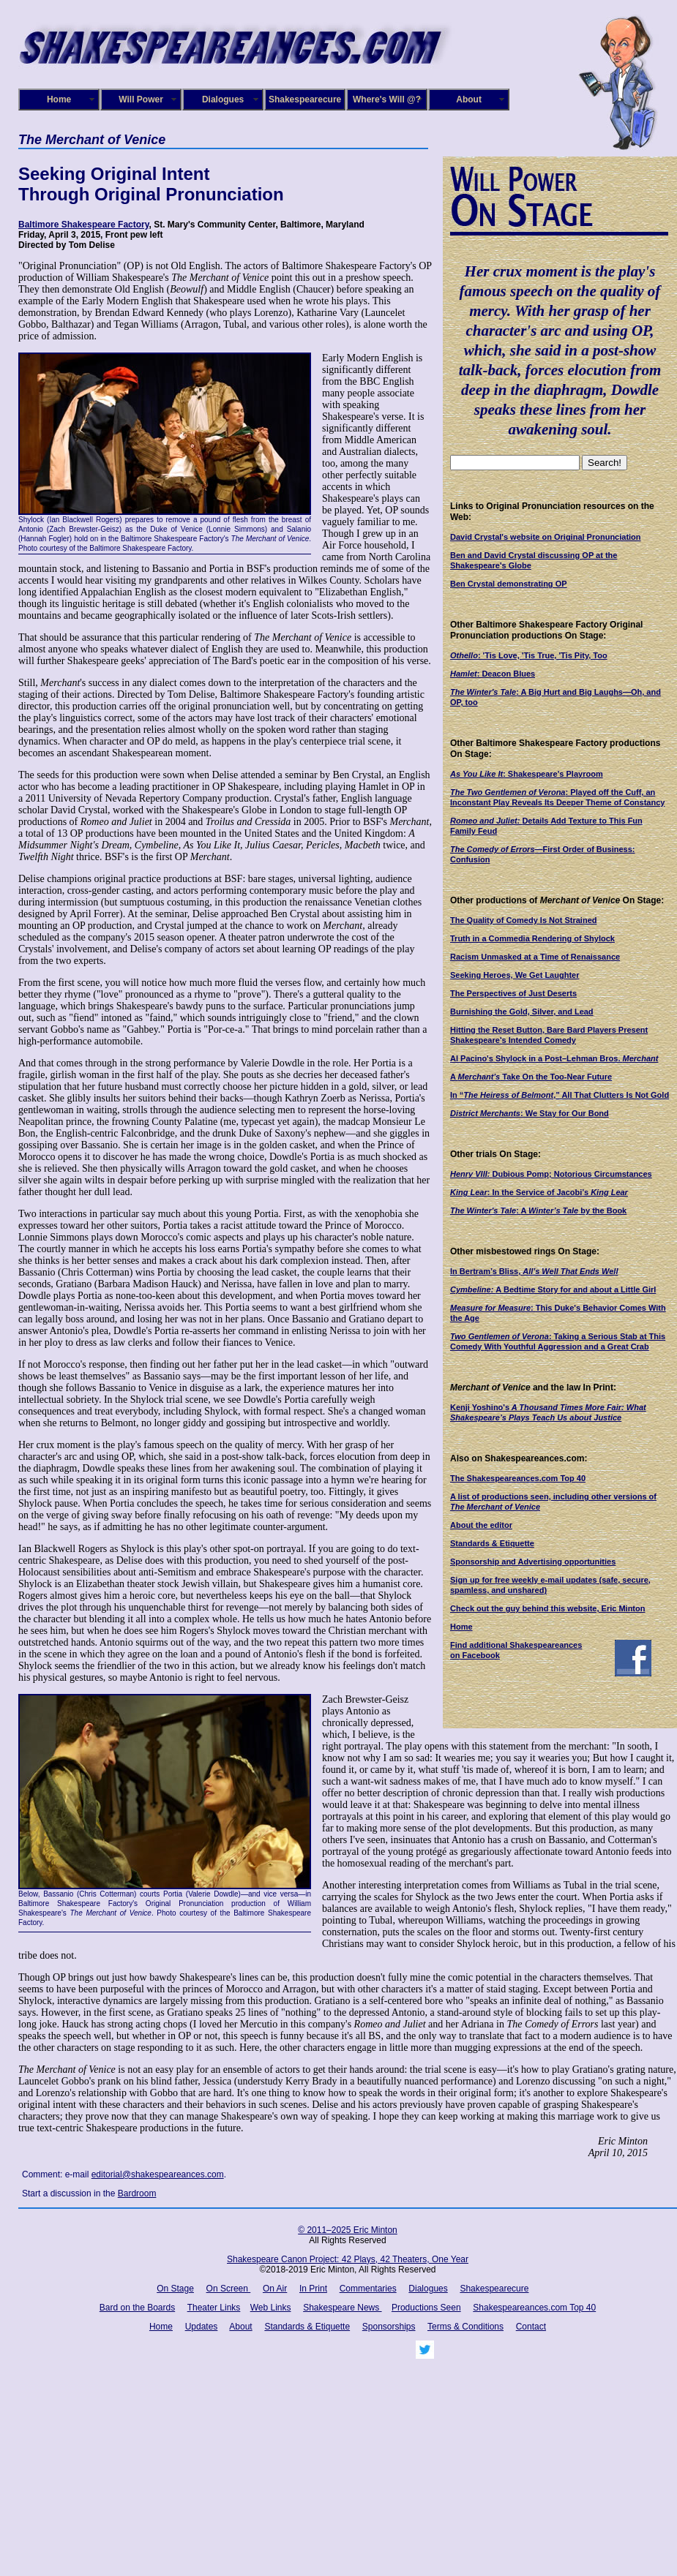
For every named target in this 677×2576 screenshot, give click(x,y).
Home (59, 99)
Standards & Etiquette (492, 1543)
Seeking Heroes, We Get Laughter (514, 975)
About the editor (481, 1525)
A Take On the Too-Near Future (531, 1076)
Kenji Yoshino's (479, 1407)
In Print (313, 2288)
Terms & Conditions (465, 2326)
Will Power (141, 99)
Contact (531, 2326)
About (469, 99)
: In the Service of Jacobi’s (529, 1192)
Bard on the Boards (137, 2307)
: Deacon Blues (492, 673)
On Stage (175, 2288)
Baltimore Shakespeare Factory (83, 224)
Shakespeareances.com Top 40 (534, 2307)
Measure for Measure (490, 1307)
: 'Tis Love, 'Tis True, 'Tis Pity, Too (528, 655)
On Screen (228, 2288)
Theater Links (214, 2307)
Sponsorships (389, 2326)
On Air (275, 2288)
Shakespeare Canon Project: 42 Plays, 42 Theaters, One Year (347, 2259)
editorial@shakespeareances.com (157, 2174)
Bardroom (137, 2193)
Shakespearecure (305, 99)
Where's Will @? (387, 99)
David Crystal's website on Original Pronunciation (545, 536)
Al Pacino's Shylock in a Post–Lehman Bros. (554, 1058)
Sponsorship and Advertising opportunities (533, 1561)
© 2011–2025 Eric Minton (347, 2230)
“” (559, 1095)
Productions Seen (426, 2307)
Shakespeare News (342, 2307)
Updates (201, 2326)
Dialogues (223, 99)
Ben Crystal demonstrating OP (508, 583)
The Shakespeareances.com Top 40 (518, 1478)
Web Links (270, 2307)
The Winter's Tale (483, 692)
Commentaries (368, 2288)
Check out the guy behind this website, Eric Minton (547, 1608)
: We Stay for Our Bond (529, 1113)
